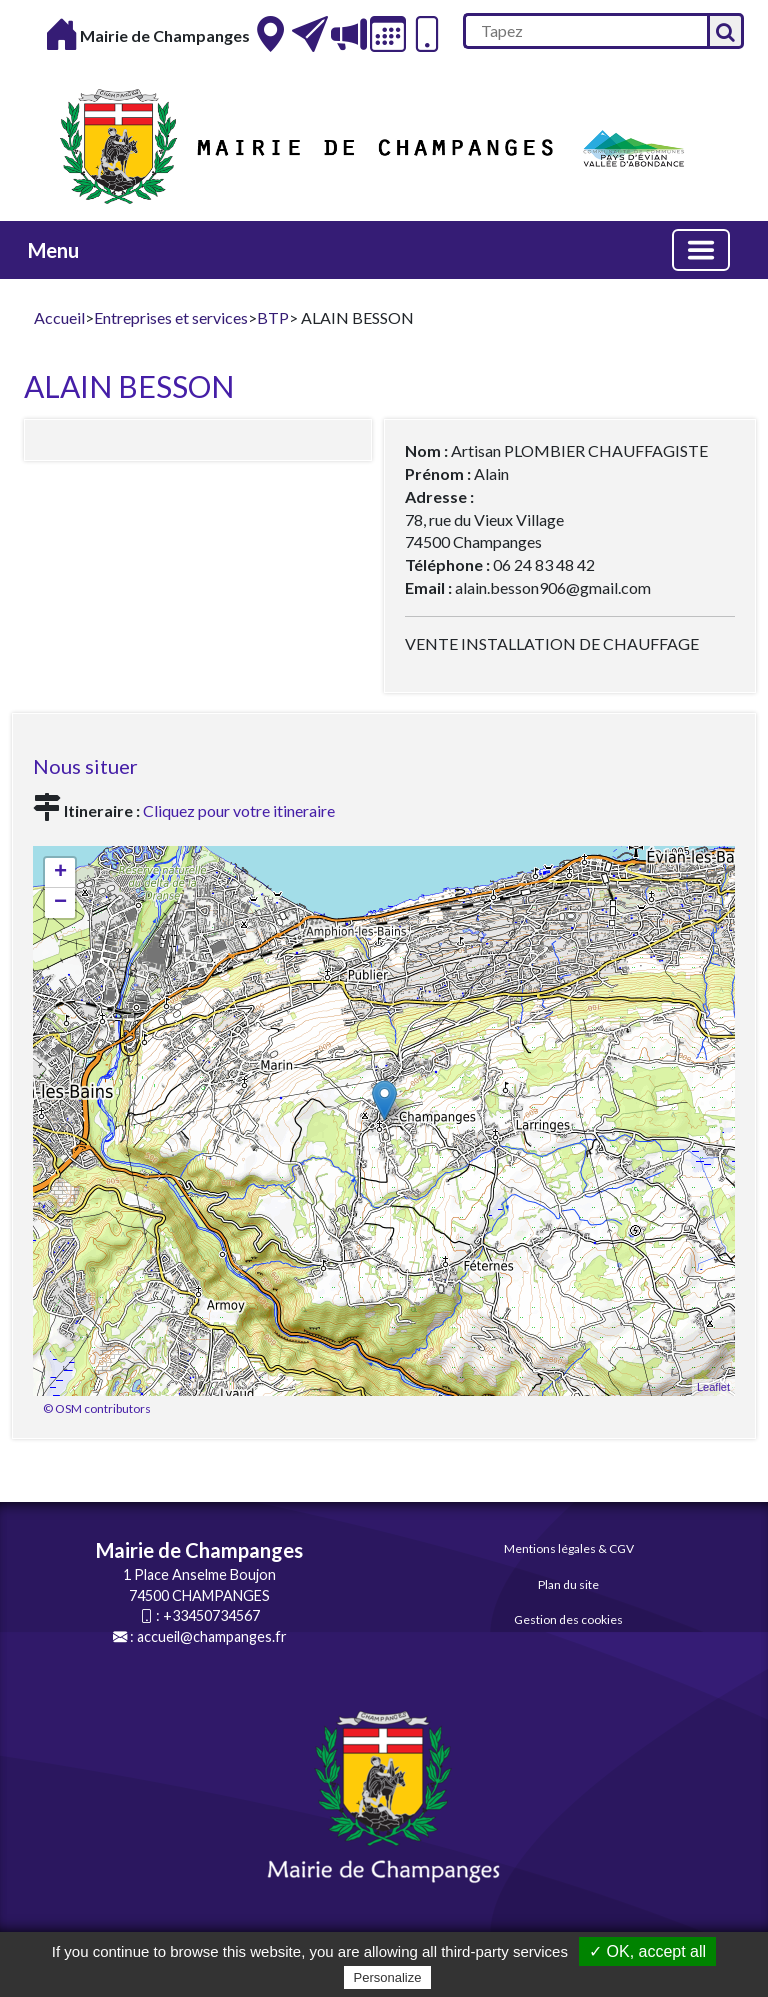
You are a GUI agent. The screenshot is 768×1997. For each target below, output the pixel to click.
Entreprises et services (171, 317)
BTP (273, 317)
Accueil (59, 317)
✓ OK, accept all (647, 1951)
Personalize (388, 1977)
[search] (585, 31)
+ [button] (60, 873)
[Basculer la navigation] (701, 250)
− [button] (60, 903)
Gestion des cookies (568, 1619)
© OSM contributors (97, 1408)
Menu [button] (53, 250)
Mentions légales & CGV (569, 1548)
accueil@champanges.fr (212, 1636)
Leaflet (713, 1387)
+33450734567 (211, 1615)
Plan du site (568, 1584)
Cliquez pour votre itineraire (239, 810)
